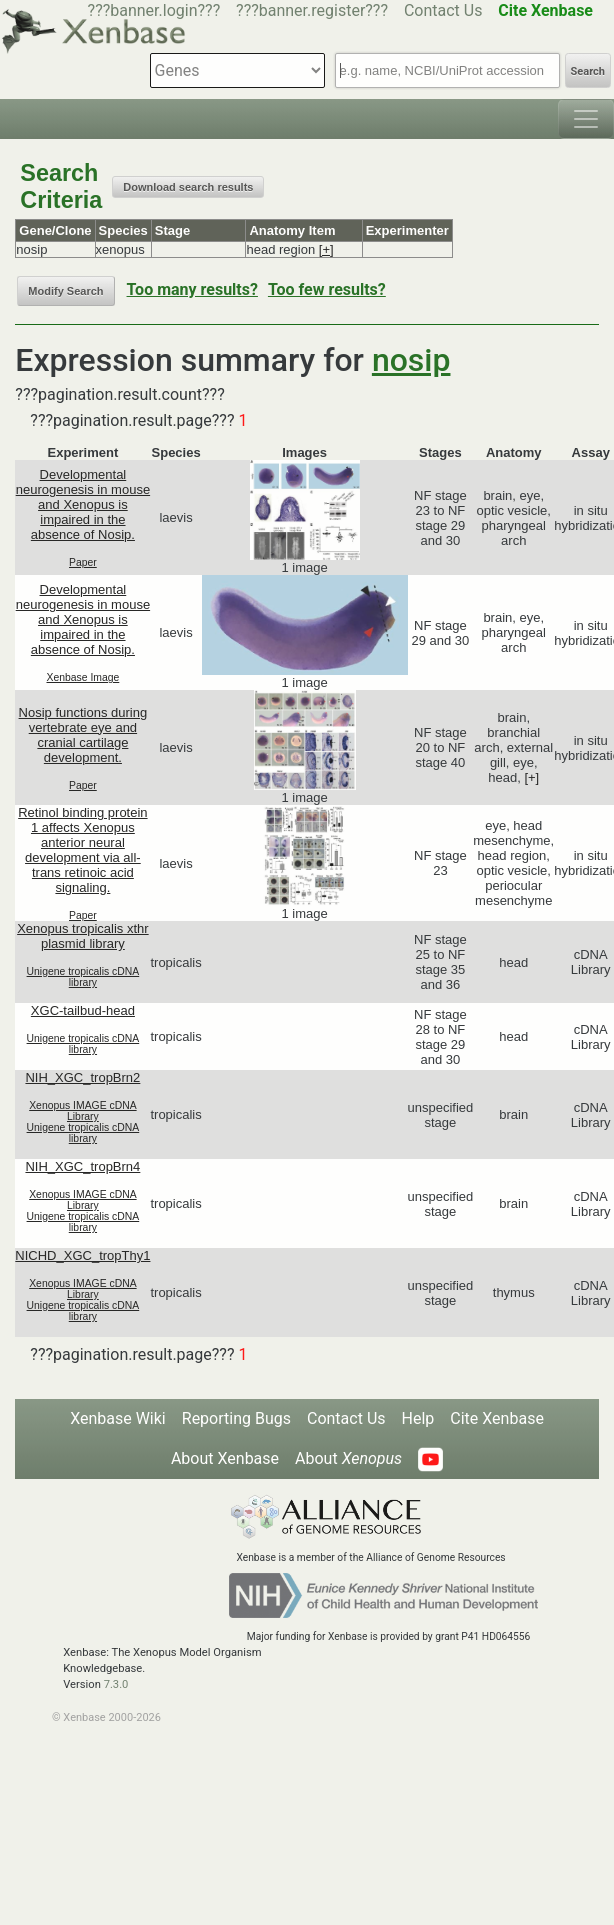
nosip (411, 360)
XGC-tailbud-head (83, 1010)
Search (588, 71)
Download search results (188, 187)
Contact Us (443, 10)
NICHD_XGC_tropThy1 (82, 1255)
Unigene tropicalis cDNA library (83, 977)
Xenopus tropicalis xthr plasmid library (83, 936)
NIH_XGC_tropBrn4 (82, 1166)
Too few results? (327, 289)
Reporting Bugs (236, 1418)
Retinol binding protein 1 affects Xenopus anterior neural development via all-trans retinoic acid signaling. (82, 850)
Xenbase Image (83, 677)
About (348, 1458)
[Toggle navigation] (586, 119)
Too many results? (192, 289)
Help (418, 1418)
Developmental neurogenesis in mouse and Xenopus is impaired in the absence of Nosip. (83, 504)
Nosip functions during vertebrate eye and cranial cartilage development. (83, 735)
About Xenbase (225, 1458)
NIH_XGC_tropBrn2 (82, 1077)
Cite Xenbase (497, 1418)
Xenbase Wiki (118, 1418)
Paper (83, 562)
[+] (326, 249)
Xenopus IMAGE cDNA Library (82, 1111)
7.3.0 (116, 1684)
